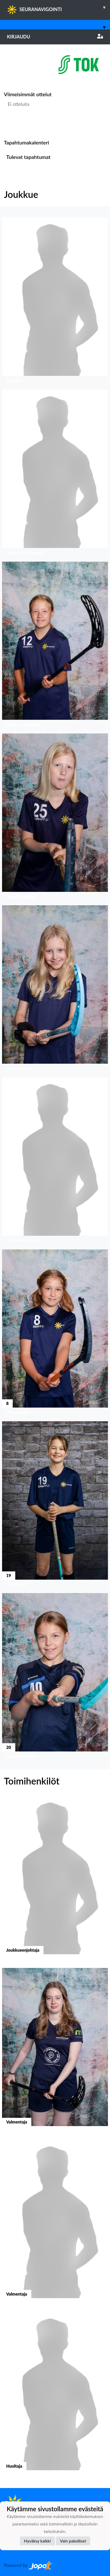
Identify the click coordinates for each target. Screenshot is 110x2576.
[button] (55, 301)
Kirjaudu (55, 36)
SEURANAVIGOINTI (58, 7)
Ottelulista (16, 124)
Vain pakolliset (73, 2540)
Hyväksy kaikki (37, 2540)
